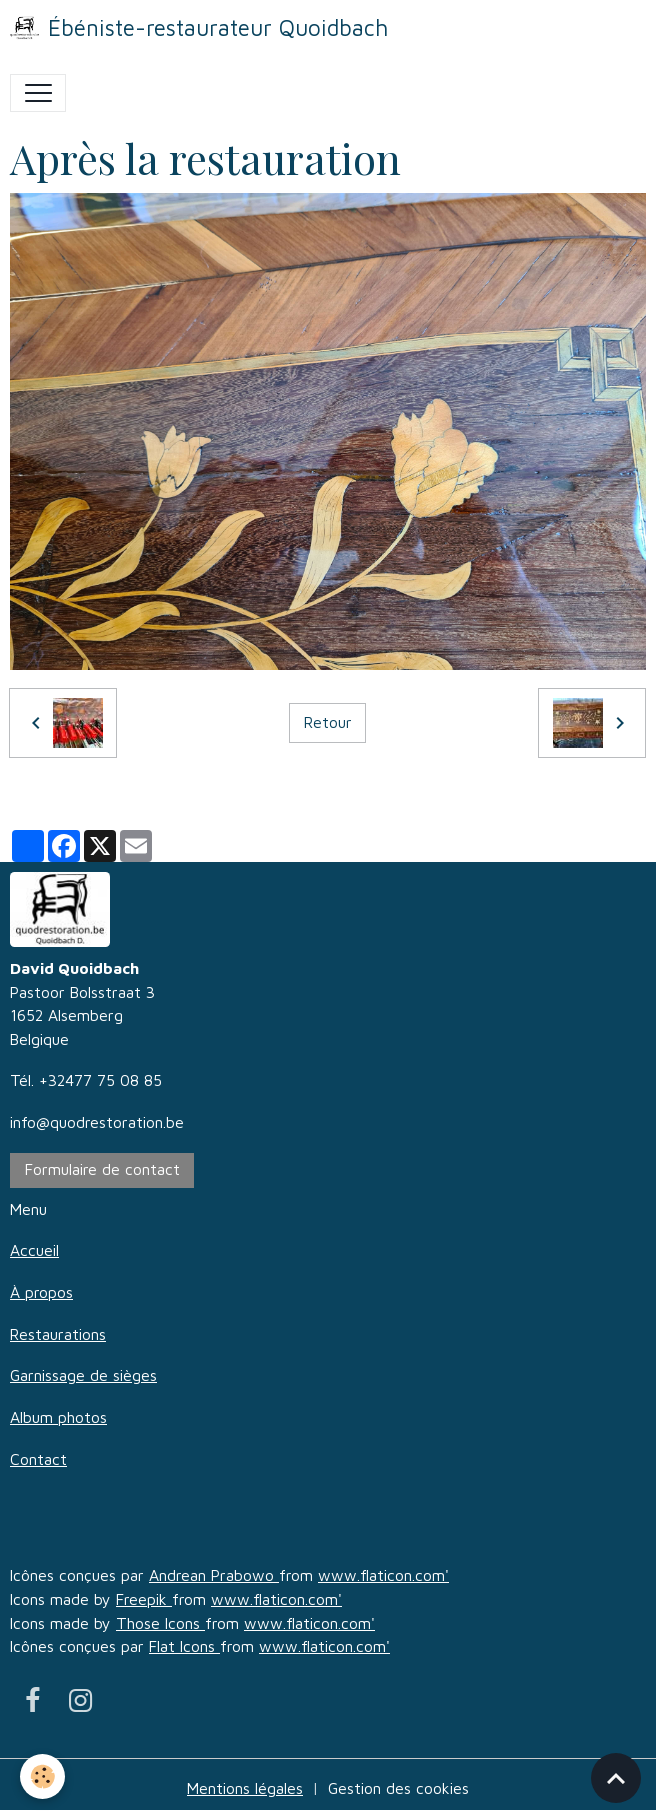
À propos (41, 1292)
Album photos (58, 1417)
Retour (328, 722)
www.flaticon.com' (383, 1575)
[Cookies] (42, 1776)
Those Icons (160, 1623)
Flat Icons (184, 1646)
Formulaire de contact (102, 1169)
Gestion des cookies (398, 1788)
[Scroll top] (616, 1778)
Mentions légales (245, 1788)
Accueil (34, 1250)
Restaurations (58, 1334)
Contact (38, 1459)
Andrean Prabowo (214, 1575)
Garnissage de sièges (83, 1375)
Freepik (144, 1599)
